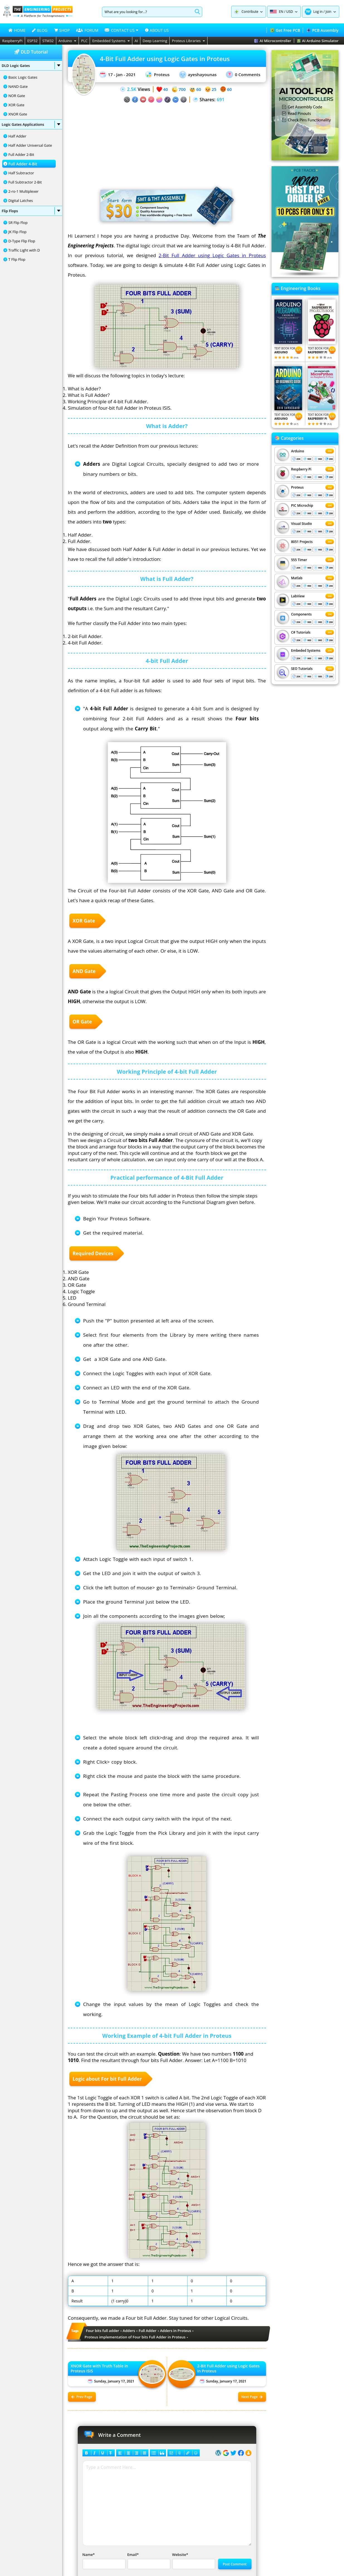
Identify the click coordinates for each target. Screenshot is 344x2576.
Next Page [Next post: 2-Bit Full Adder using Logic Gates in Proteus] (252, 2396)
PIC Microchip (302, 505)
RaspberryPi (12, 40)
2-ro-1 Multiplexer (23, 191)
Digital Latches (20, 200)
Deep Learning (155, 40)
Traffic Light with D (24, 250)
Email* (148, 2560)
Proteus (157, 74)
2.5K (131, 89)
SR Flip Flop (18, 222)
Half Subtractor (21, 172)
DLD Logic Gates (31, 65)
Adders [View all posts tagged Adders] (129, 2330)
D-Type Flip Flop (21, 240)
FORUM (87, 30)
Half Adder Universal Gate (30, 145)
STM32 (48, 40)
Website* (193, 2560)
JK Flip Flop (17, 231)
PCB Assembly (322, 30)
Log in (318, 11)
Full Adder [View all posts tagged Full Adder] (148, 2330)
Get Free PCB (285, 30)
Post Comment (235, 2564)
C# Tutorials (301, 632)
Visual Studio (301, 523)
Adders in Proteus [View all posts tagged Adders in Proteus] (175, 2330)
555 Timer (299, 559)
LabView (297, 596)
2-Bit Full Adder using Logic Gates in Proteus (212, 255)
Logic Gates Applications (31, 124)
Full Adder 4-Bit (22, 163)
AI (136, 40)
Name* (103, 2560)
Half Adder (17, 136)
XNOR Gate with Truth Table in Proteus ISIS (99, 2368)
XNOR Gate (17, 114)
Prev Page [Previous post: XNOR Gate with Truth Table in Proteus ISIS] (81, 2396)
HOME (17, 30)
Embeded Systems (305, 650)
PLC (84, 40)
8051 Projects (302, 541)
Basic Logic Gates (22, 77)
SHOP (62, 30)
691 (220, 99)
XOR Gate (16, 104)
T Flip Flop (16, 259)
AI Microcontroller (272, 40)
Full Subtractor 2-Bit (25, 182)
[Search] (147, 12)
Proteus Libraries (188, 40)
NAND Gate (18, 86)
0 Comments (243, 74)
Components (301, 614)
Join (328, 11)
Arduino (67, 40)
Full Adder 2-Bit (21, 154)
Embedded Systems (111, 40)
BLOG (39, 30)
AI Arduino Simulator (317, 40)
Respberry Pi (301, 469)
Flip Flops (31, 210)
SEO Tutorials (302, 668)
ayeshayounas (198, 74)
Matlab (296, 578)
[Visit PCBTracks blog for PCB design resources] (305, 275)
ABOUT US (157, 30)
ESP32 (32, 40)
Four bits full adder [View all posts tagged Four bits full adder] (102, 2330)
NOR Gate (16, 95)
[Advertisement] (167, 142)
